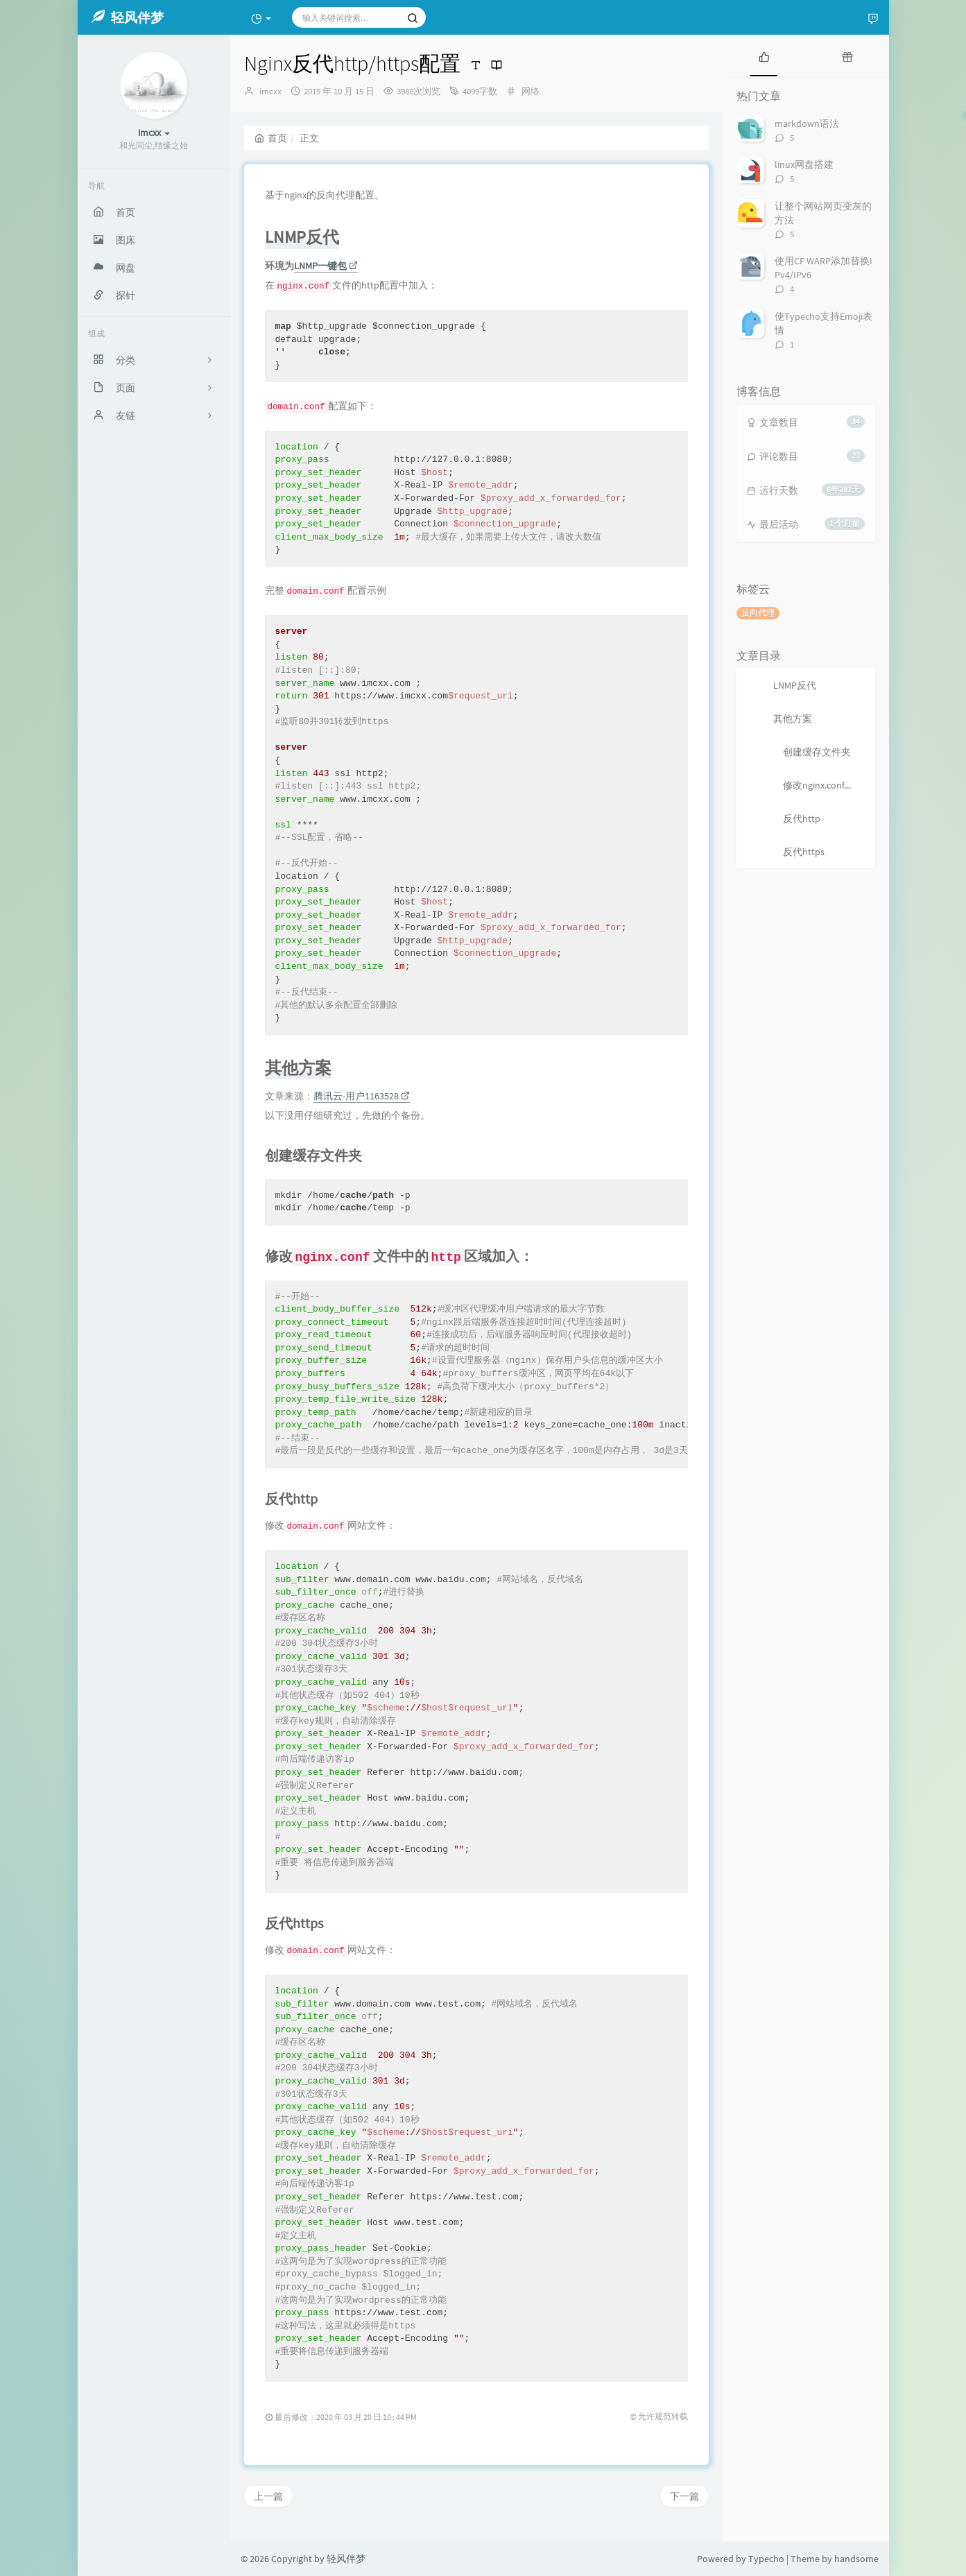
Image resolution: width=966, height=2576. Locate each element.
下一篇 (684, 2496)
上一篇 (268, 2496)
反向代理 (758, 613)
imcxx (270, 91)
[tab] (764, 55)
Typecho (766, 2558)
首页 (271, 138)
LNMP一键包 (326, 265)
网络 (530, 91)
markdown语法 (807, 123)
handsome (856, 2558)
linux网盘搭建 (804, 164)
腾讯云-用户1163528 (361, 1096)
